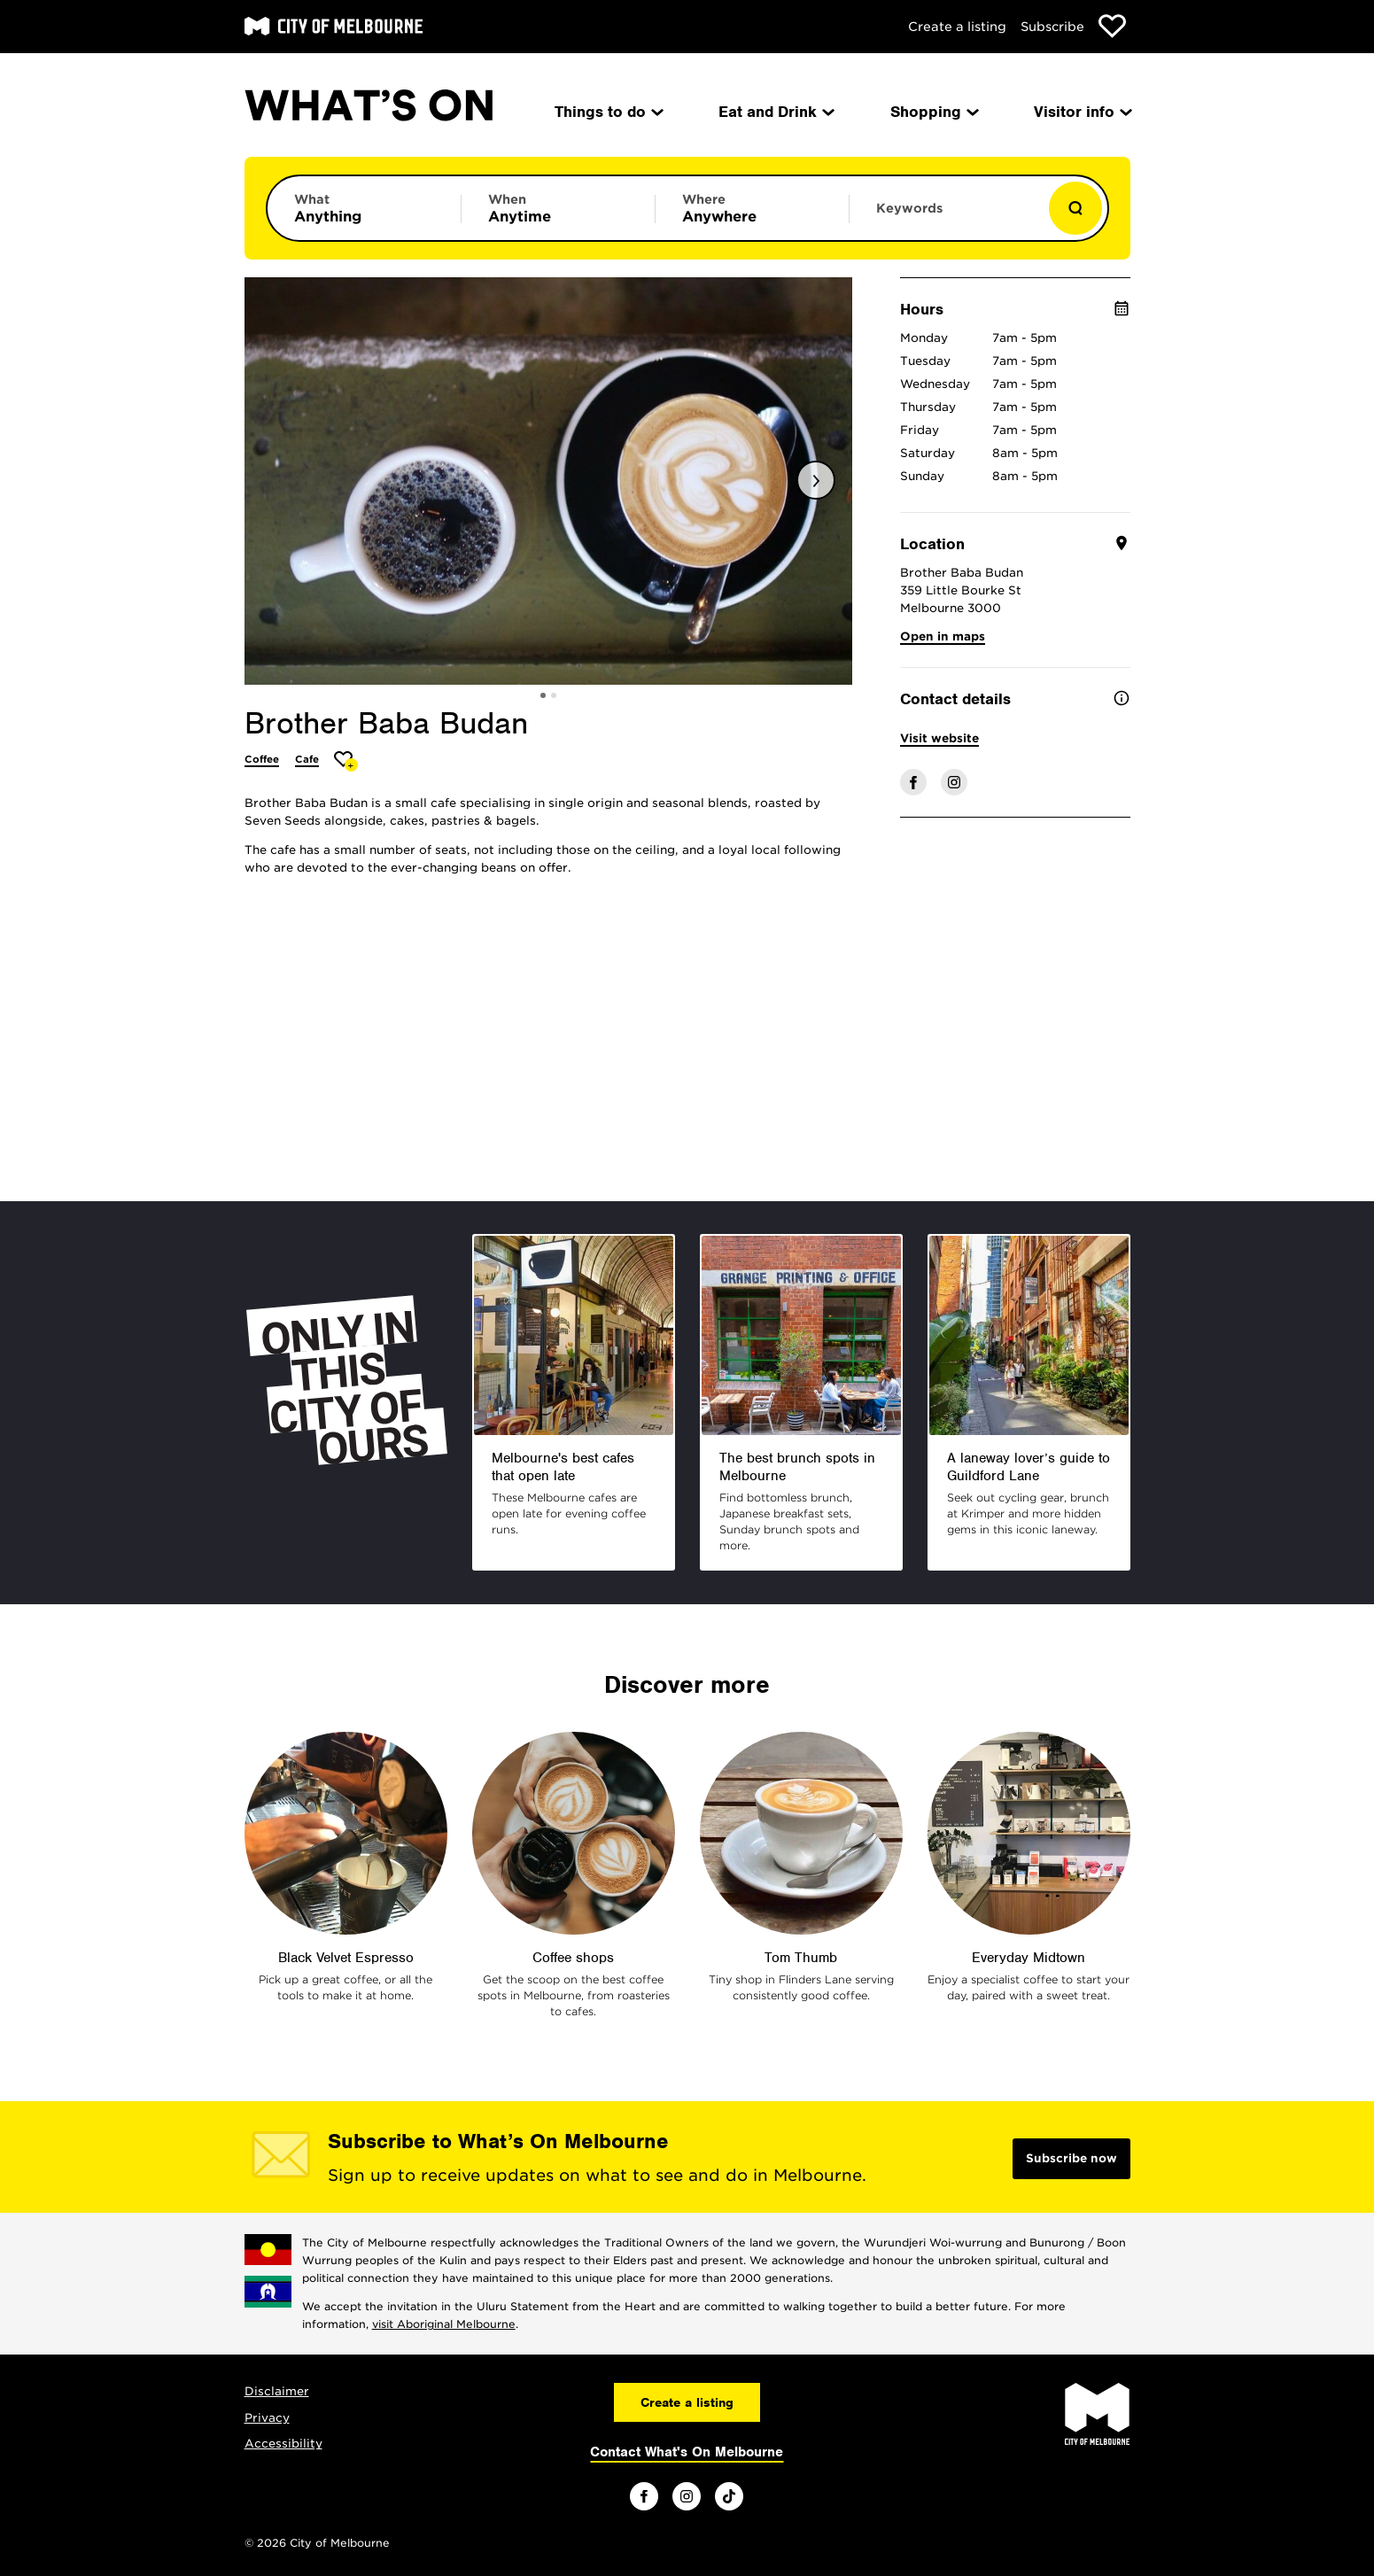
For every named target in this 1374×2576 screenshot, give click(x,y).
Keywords (909, 208)
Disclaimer (277, 2391)
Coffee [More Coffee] (262, 759)
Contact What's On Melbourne (686, 2452)
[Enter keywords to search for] (946, 217)
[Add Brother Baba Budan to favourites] (346, 761)
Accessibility (283, 2443)
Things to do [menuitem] (608, 111)
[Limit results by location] (752, 208)
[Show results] (1075, 208)
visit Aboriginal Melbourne (444, 2324)
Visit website (939, 738)
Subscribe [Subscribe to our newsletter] (1052, 26)
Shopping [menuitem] (933, 111)
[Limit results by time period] (558, 208)
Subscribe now (1071, 2158)
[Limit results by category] (364, 208)
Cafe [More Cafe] (307, 759)
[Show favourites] (1112, 26)
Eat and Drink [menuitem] (775, 111)
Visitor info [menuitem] (1081, 111)
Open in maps (942, 636)
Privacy (267, 2418)
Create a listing (957, 26)
